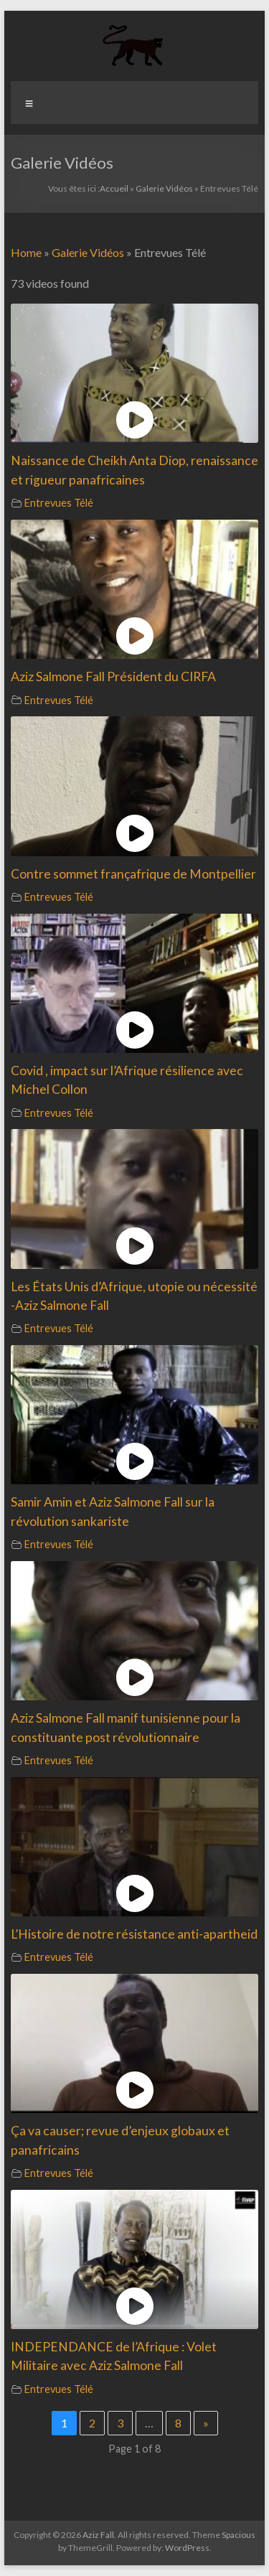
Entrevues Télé (58, 503)
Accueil (114, 188)
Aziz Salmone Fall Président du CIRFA (113, 676)
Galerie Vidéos (164, 188)
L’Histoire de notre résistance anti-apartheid (134, 1934)
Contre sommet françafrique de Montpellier (133, 873)
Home (26, 252)
